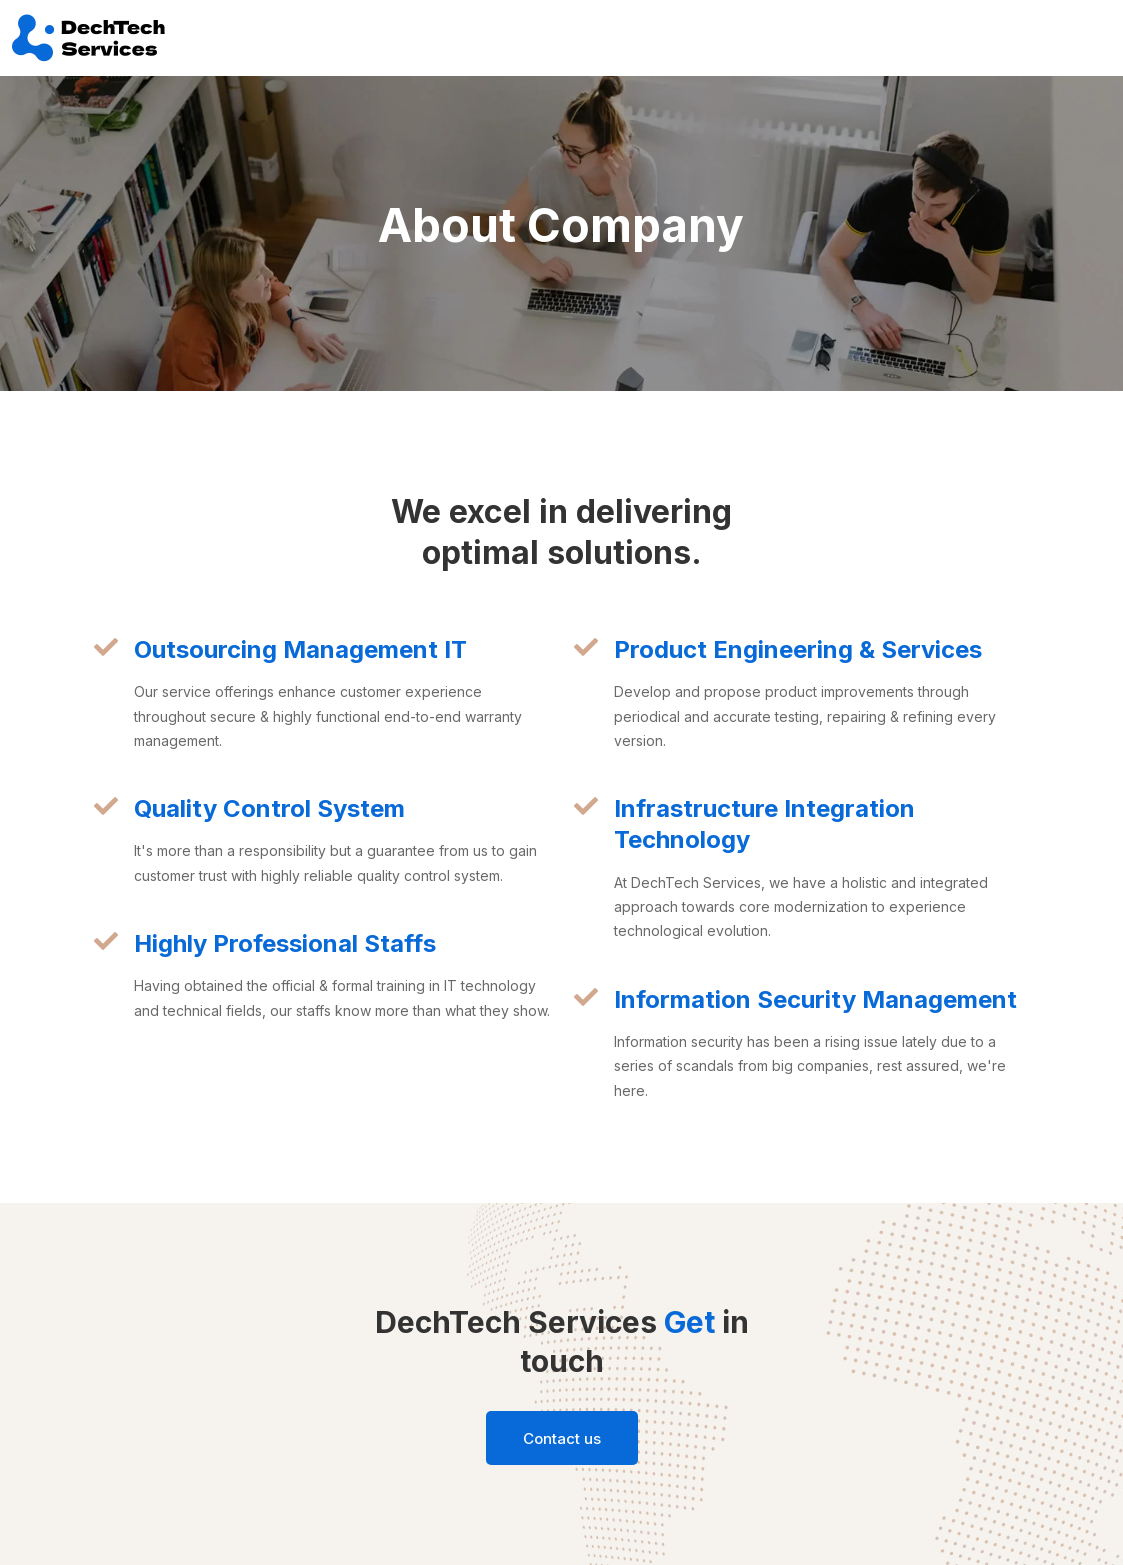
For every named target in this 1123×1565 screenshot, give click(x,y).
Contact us (562, 1438)
